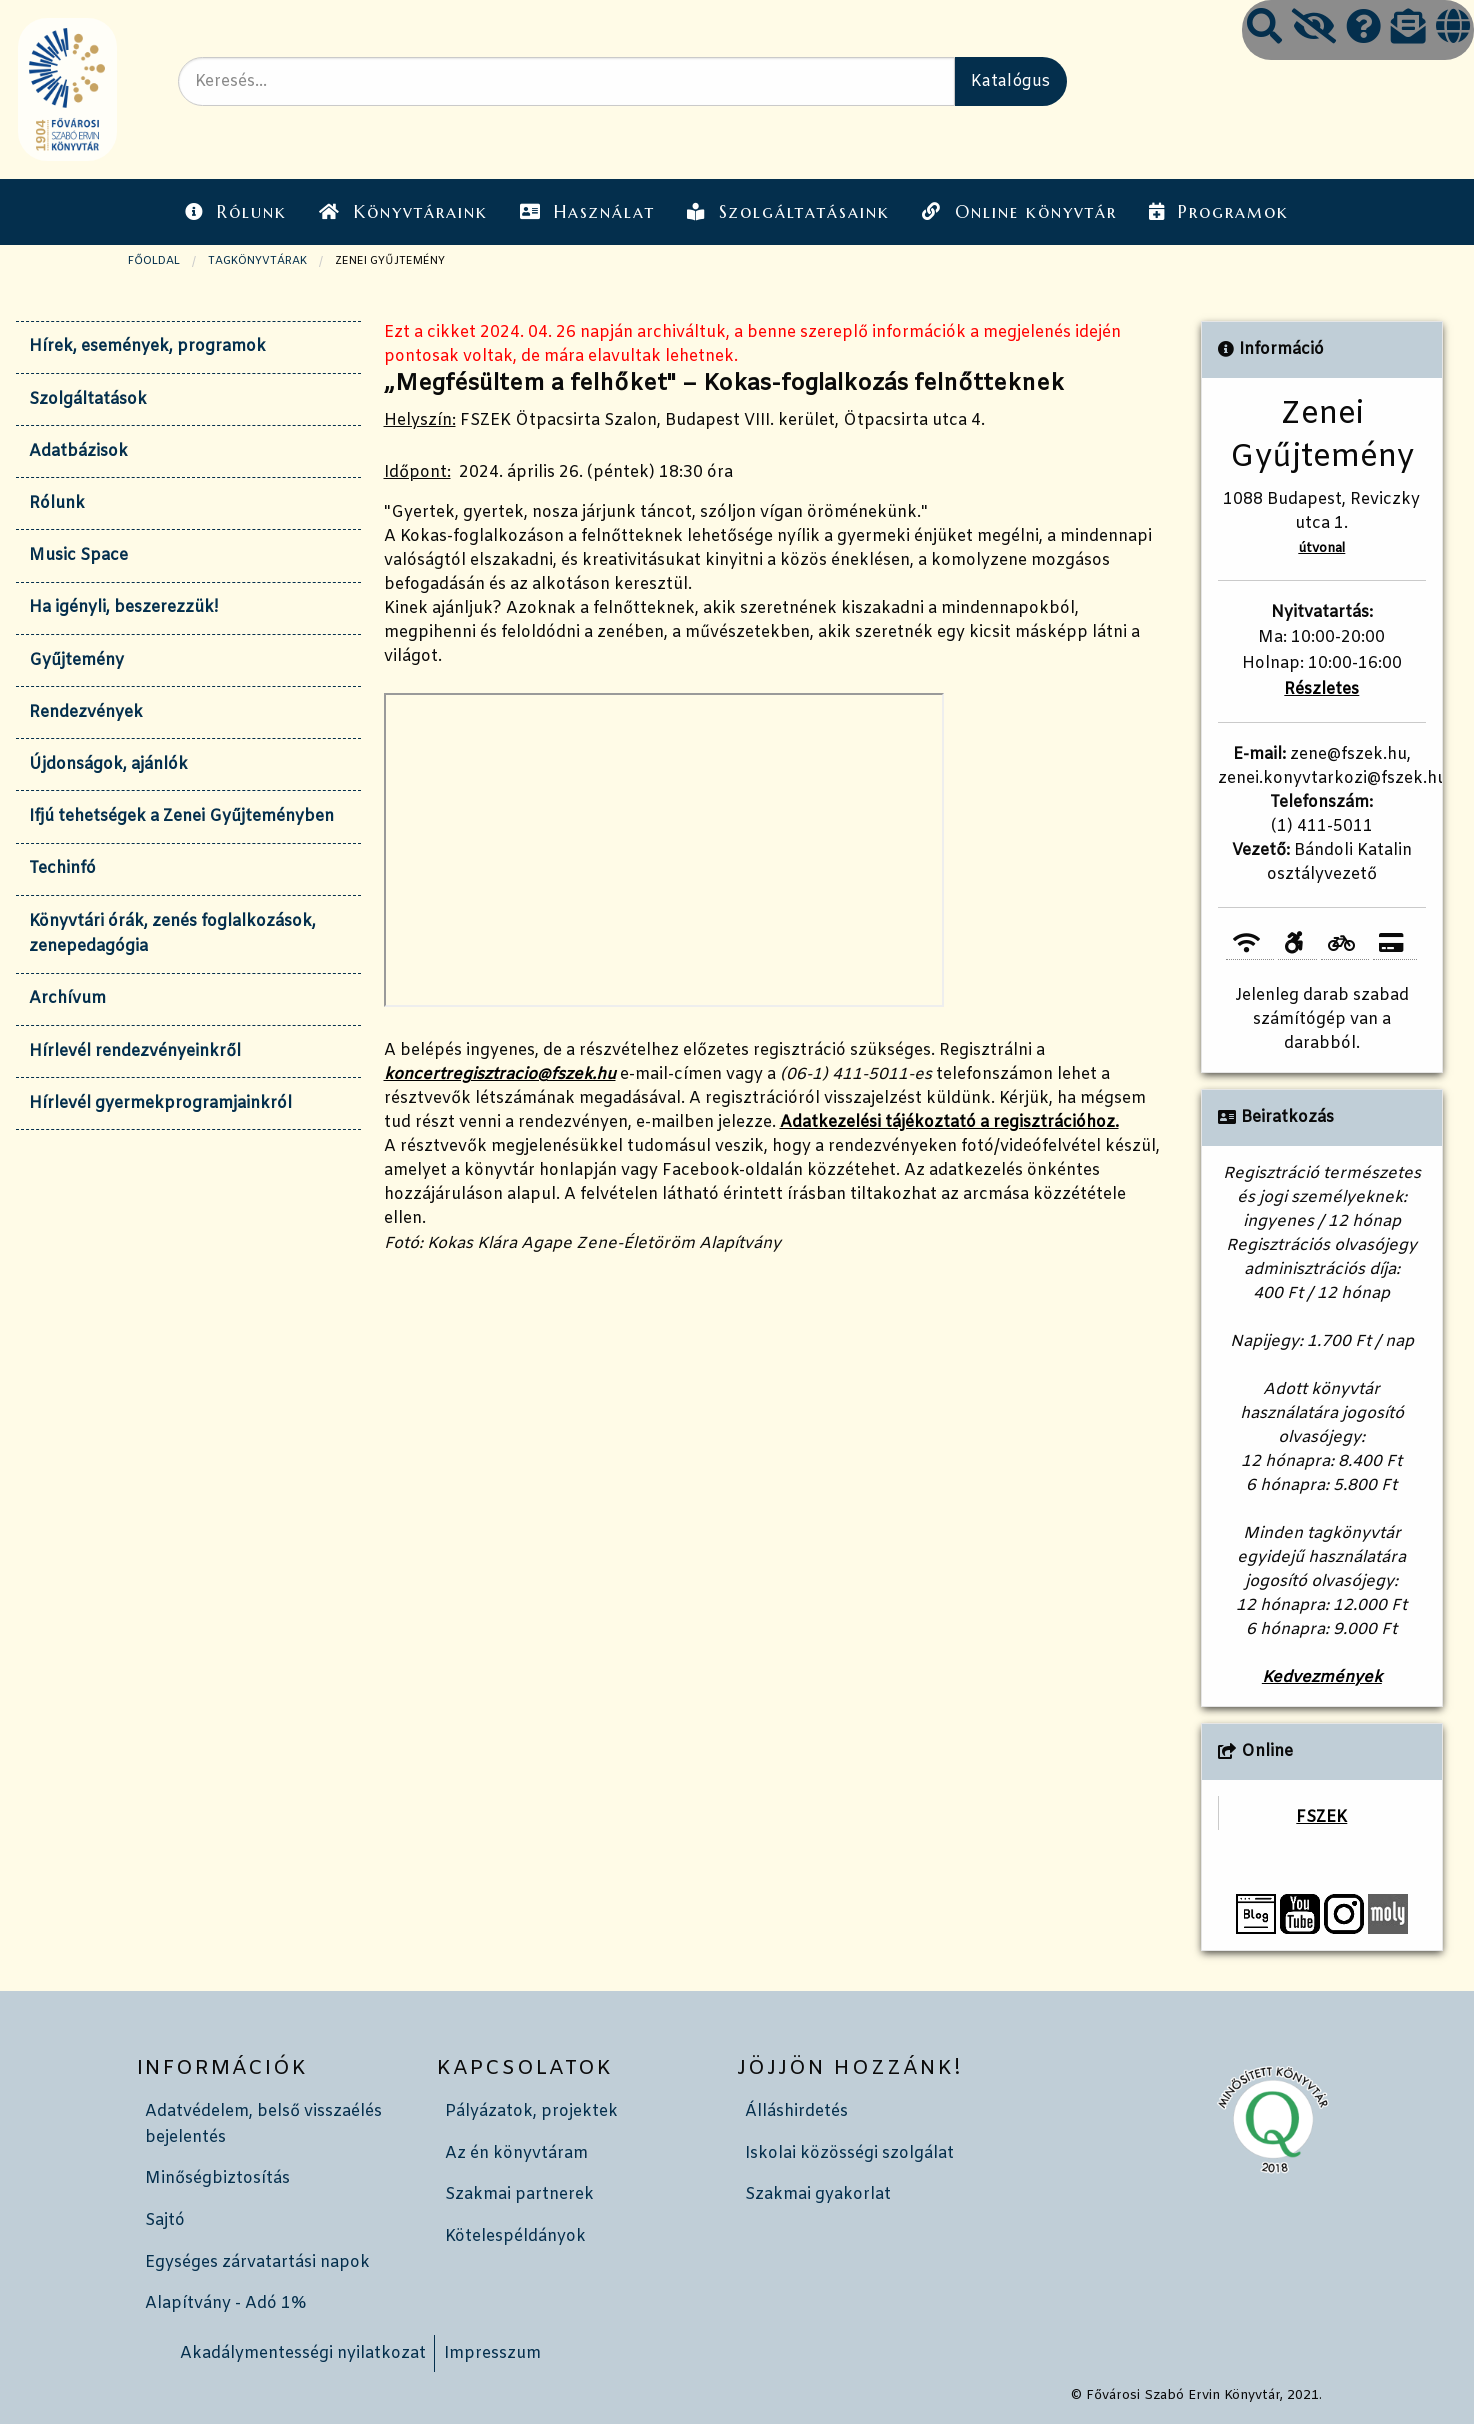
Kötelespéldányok (515, 2236)
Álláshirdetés (796, 2111)
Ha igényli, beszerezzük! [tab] (123, 607)
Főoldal (154, 261)
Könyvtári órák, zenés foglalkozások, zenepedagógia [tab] (172, 934)
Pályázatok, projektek (531, 2111)
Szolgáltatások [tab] (88, 399)
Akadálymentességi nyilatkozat (303, 2353)
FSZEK (1321, 1817)
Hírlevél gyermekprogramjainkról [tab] (160, 1103)
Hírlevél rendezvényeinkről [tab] (135, 1051)
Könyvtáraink (403, 212)
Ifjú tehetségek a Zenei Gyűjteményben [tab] (181, 816)
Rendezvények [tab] (86, 712)
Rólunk (236, 212)
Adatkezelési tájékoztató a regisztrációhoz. (949, 1122)
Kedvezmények (1322, 1677)
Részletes (1321, 689)
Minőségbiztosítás (217, 2178)
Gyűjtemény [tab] (76, 660)
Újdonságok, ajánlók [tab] (108, 764)
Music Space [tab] (78, 555)
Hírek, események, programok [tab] (147, 346)
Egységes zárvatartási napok (257, 2262)
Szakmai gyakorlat (818, 2194)
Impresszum (492, 2353)
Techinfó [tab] (62, 868)
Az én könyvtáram (516, 2153)
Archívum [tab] (67, 998)
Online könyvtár (1019, 212)
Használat (587, 212)
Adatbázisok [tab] (78, 451)
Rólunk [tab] (57, 503)
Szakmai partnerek (519, 2194)
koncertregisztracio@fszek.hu (500, 1074)
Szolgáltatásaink (788, 212)
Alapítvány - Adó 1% (225, 2303)
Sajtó (165, 2220)
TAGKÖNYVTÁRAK (257, 261)
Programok (1219, 212)
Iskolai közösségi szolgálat (849, 2153)
